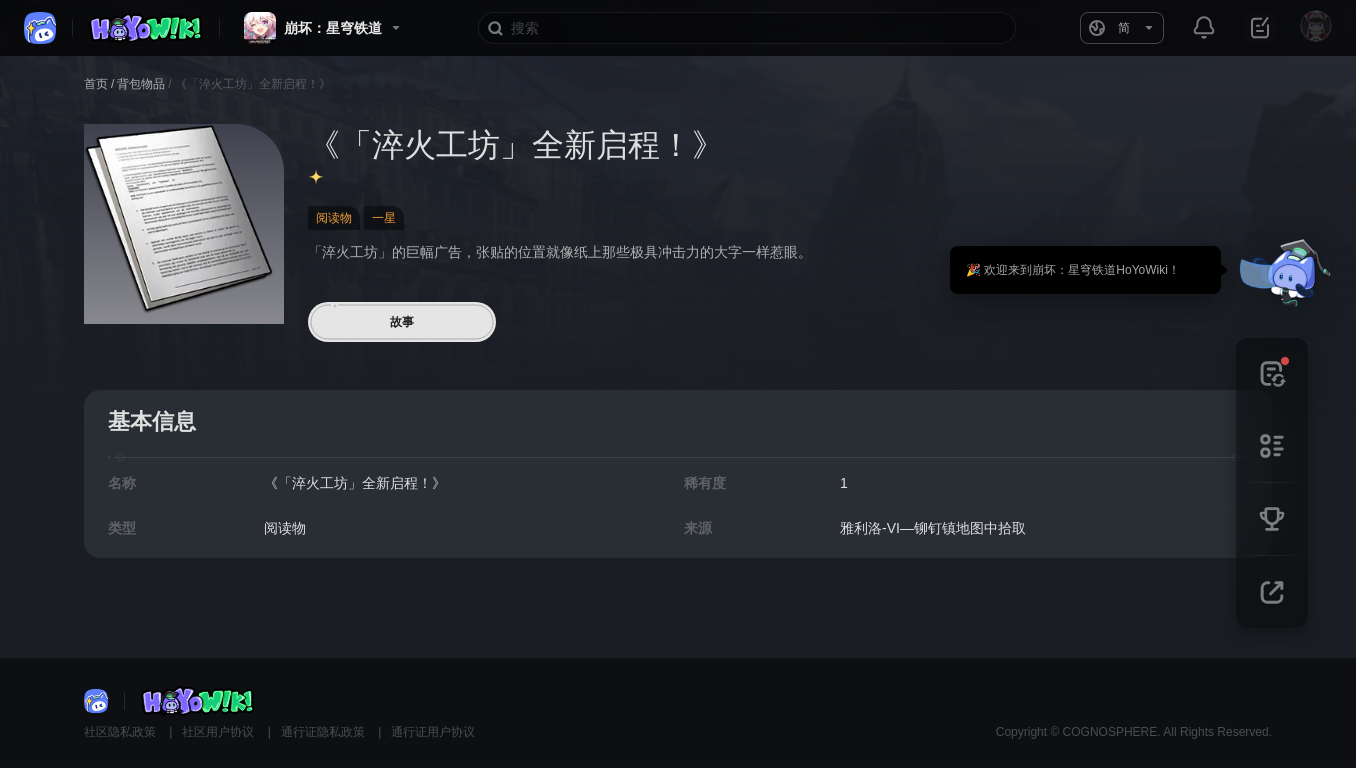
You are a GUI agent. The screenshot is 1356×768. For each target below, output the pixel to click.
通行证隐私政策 (324, 732)
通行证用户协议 (433, 732)
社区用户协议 (219, 732)
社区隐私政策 (121, 732)
